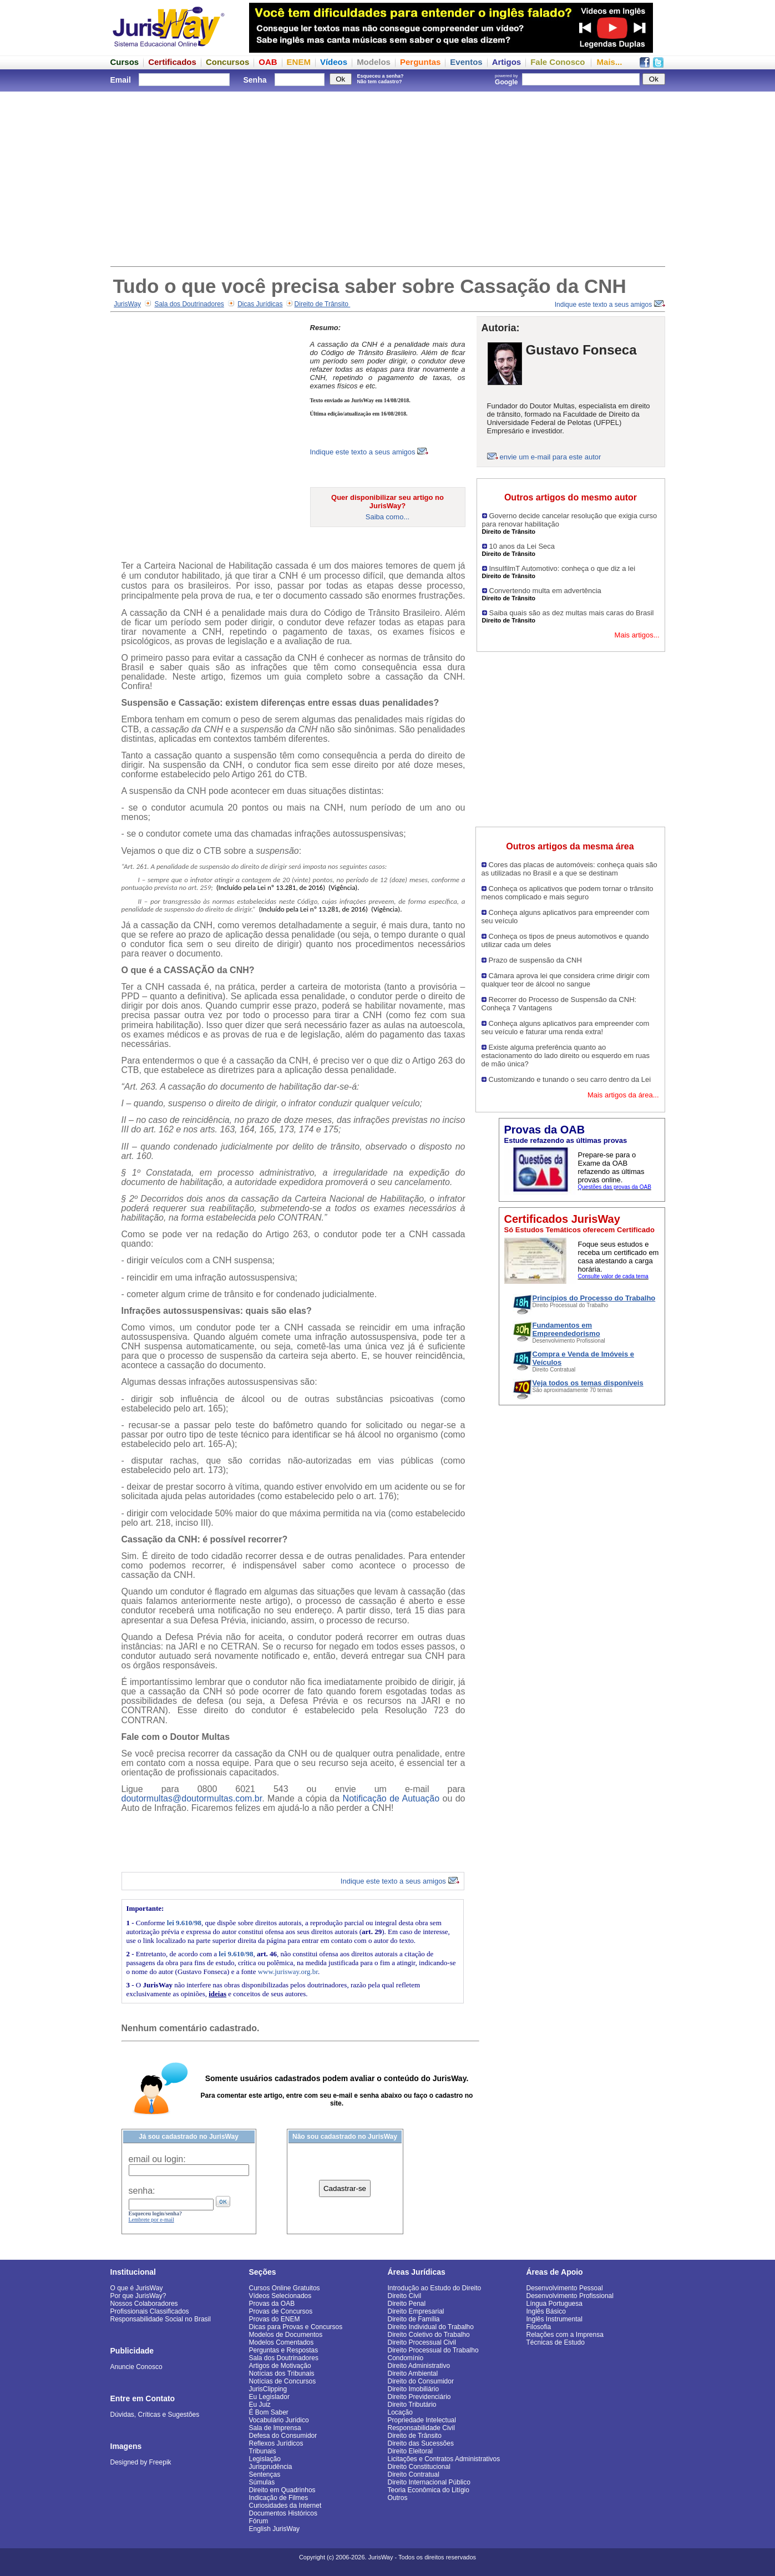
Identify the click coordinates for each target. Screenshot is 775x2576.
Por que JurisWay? (138, 2296)
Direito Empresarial (416, 2311)
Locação (400, 2412)
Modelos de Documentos (286, 2335)
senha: (142, 2190)
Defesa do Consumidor (283, 2436)
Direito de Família (414, 2319)
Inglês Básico (546, 2311)
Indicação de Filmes (278, 2498)
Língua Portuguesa (554, 2303)
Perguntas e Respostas (283, 2350)
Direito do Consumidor (421, 2381)
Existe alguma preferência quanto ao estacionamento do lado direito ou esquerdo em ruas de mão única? (566, 1055)
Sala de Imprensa (275, 2428)
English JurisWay (274, 2529)
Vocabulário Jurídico (279, 2420)
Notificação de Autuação (391, 1798)
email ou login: (157, 2159)
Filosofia (538, 2327)
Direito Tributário (412, 2404)
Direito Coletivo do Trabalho (429, 2335)
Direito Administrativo (419, 2366)
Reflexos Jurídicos (276, 2443)
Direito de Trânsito (323, 304)
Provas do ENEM (274, 2319)
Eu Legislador (269, 2397)
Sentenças (265, 2474)
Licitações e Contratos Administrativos (444, 2459)
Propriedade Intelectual (422, 2420)
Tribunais (262, 2451)
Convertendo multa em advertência (545, 590)
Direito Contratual (413, 2474)
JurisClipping (268, 2389)
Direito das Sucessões (421, 2443)
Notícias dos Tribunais (282, 2373)
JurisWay (127, 304)
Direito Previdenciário (419, 2397)
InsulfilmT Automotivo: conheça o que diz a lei (562, 568)
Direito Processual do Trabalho (433, 2350)
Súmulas (262, 2482)
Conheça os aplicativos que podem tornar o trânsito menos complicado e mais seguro (568, 892)
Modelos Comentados (281, 2342)
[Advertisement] (388, 177)
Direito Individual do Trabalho (431, 2327)
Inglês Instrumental (554, 2319)
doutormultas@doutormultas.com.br (191, 1798)
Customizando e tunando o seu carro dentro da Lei (570, 1079)
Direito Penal (407, 2303)
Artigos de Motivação (280, 2366)
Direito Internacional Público (429, 2482)
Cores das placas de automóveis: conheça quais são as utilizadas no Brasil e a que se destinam (569, 869)
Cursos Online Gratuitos (284, 2288)
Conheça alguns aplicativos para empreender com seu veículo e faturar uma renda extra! (566, 1027)
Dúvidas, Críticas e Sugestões (155, 2414)
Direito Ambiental (413, 2373)
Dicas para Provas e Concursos (296, 2327)
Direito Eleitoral (410, 2451)
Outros (398, 2498)
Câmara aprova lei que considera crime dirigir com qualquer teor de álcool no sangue (566, 979)
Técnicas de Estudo (555, 2342)
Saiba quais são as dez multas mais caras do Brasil (571, 613)
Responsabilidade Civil (421, 2428)
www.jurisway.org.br (288, 1971)
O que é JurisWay (136, 2288)
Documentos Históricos (283, 2513)
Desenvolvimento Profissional (570, 2296)
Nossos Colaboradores (144, 2303)
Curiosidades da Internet (285, 2505)
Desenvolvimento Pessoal (564, 2288)
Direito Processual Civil (422, 2342)
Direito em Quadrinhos (282, 2490)
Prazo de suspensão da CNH (535, 960)
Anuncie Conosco (136, 2367)
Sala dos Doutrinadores (189, 304)
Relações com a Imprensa (565, 2335)
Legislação (265, 2459)
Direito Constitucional (419, 2467)
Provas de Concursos (281, 2311)
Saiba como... (388, 517)
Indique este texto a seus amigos (610, 304)
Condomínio (406, 2358)
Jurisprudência (270, 2467)
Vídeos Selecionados (280, 2296)
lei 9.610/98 (184, 1923)
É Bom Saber (268, 2412)
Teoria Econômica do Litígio (428, 2490)
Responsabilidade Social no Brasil (160, 2319)
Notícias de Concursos (282, 2381)
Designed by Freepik (140, 2462)
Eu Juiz (260, 2404)
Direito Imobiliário (413, 2389)
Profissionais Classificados (149, 2311)
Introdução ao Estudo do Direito (435, 2288)
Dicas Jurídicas (259, 304)
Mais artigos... (637, 635)
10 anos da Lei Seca (522, 546)
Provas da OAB (272, 2303)
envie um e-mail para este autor (550, 457)
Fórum (259, 2521)
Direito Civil (405, 2296)
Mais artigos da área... (623, 1095)
